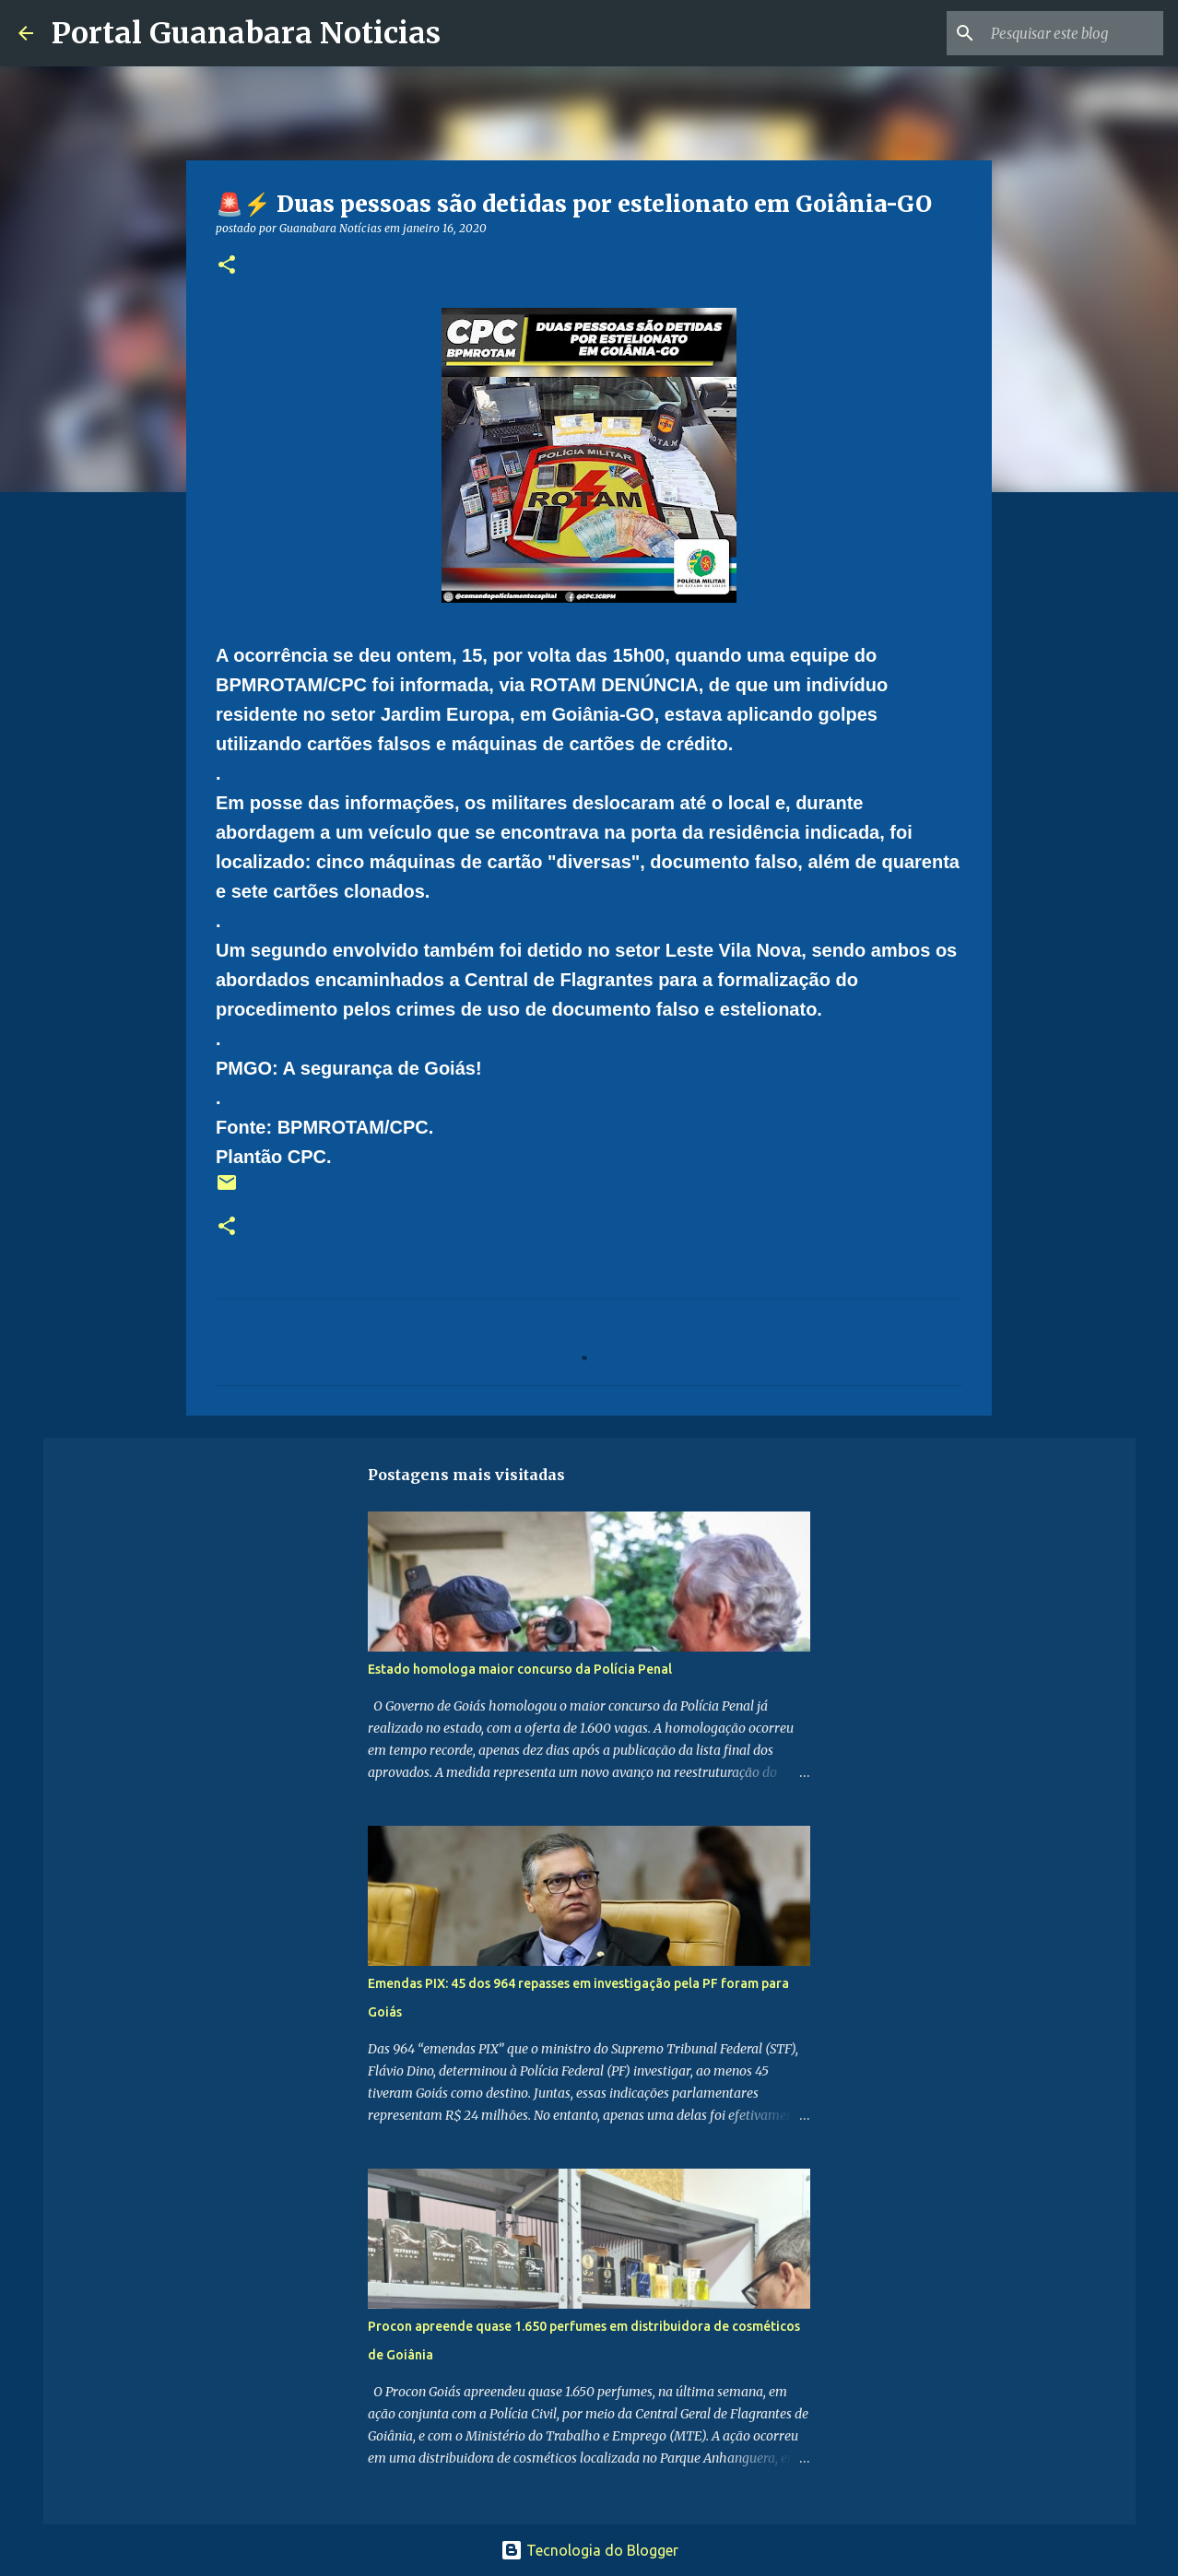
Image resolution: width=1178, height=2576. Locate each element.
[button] (227, 265)
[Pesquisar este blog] (1066, 33)
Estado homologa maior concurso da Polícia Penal (520, 1669)
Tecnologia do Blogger (589, 2550)
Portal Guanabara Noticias (246, 33)
